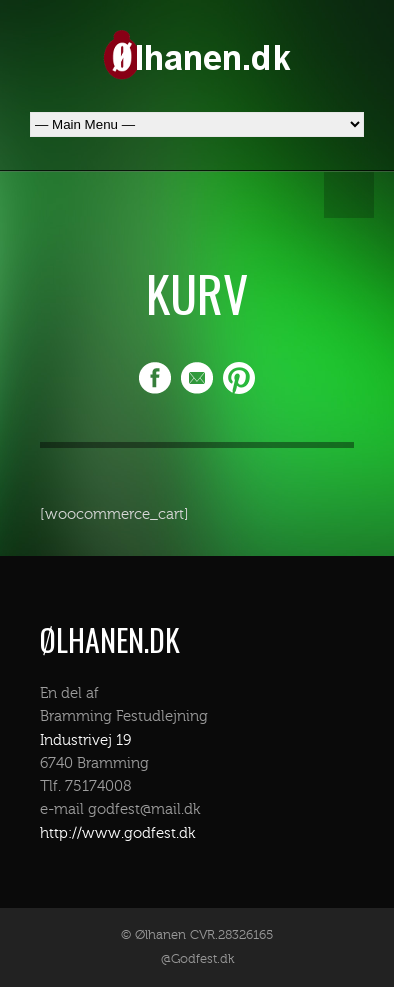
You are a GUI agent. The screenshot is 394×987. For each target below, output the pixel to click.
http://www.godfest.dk (117, 833)
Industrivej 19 (85, 740)
